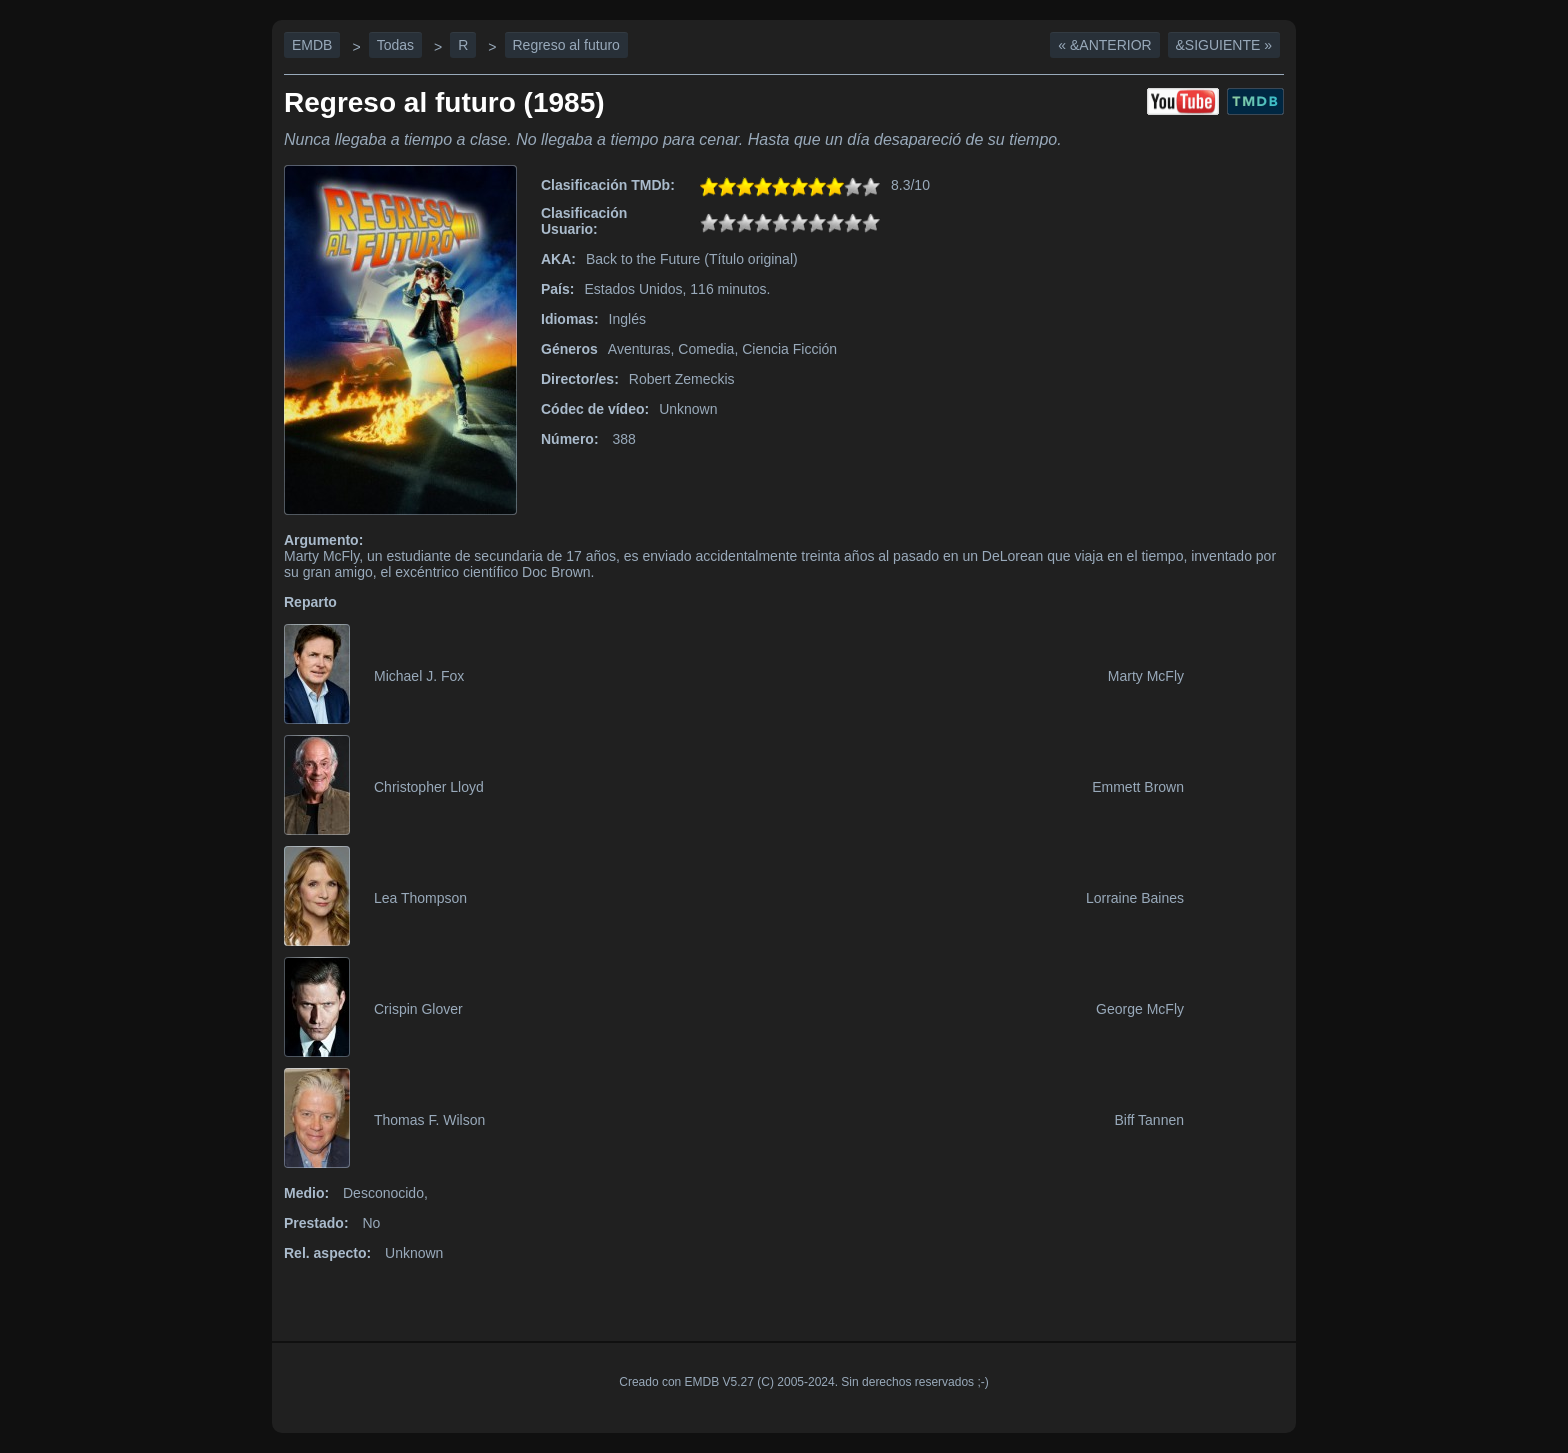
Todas (395, 45)
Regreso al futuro (566, 45)
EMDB (312, 45)
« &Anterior (1104, 45)
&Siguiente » (1224, 45)
